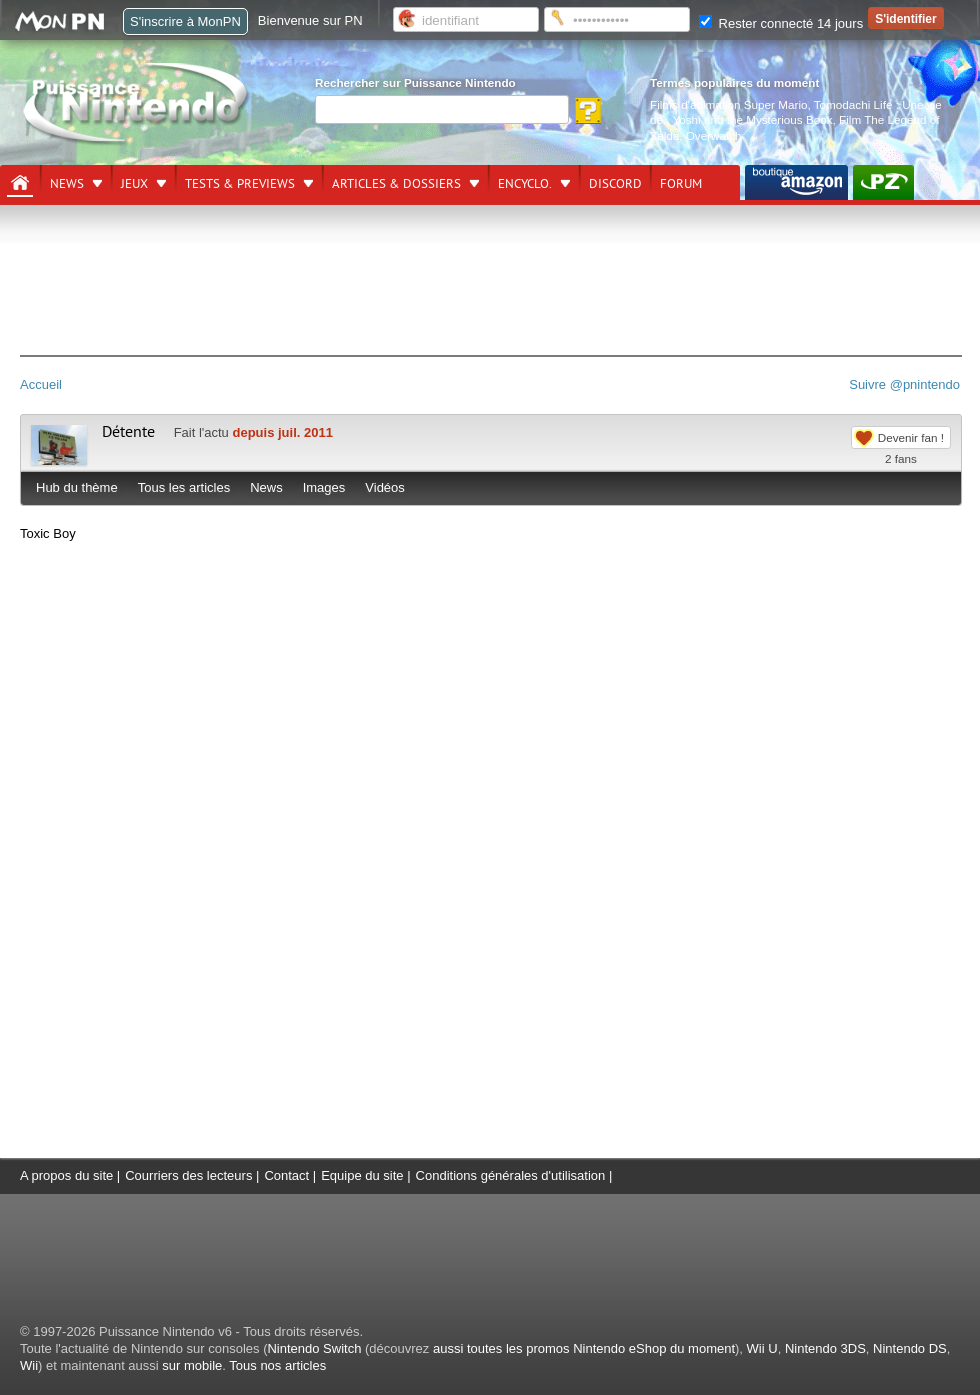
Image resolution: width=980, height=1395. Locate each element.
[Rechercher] (442, 109)
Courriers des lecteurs (188, 1175)
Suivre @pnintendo (904, 384)
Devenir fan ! (911, 437)
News (67, 184)
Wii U (762, 1348)
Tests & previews (240, 184)
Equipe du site (362, 1175)
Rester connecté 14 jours (781, 23)
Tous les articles (184, 487)
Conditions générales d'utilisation (511, 1175)
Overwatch (714, 135)
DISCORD (615, 184)
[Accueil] (20, 183)
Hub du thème (77, 487)
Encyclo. (525, 184)
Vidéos (385, 487)
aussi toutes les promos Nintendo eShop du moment (584, 1348)
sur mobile (192, 1365)
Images (324, 487)
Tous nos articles (277, 1365)
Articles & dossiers (396, 184)
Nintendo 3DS (825, 1348)
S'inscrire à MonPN (185, 21)
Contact (286, 1175)
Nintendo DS (910, 1348)
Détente (128, 432)
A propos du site (66, 1175)
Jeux (134, 184)
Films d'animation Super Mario (728, 104)
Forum (681, 184)
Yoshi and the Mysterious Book (753, 119)
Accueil (41, 384)
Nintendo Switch (314, 1348)
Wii (29, 1365)
